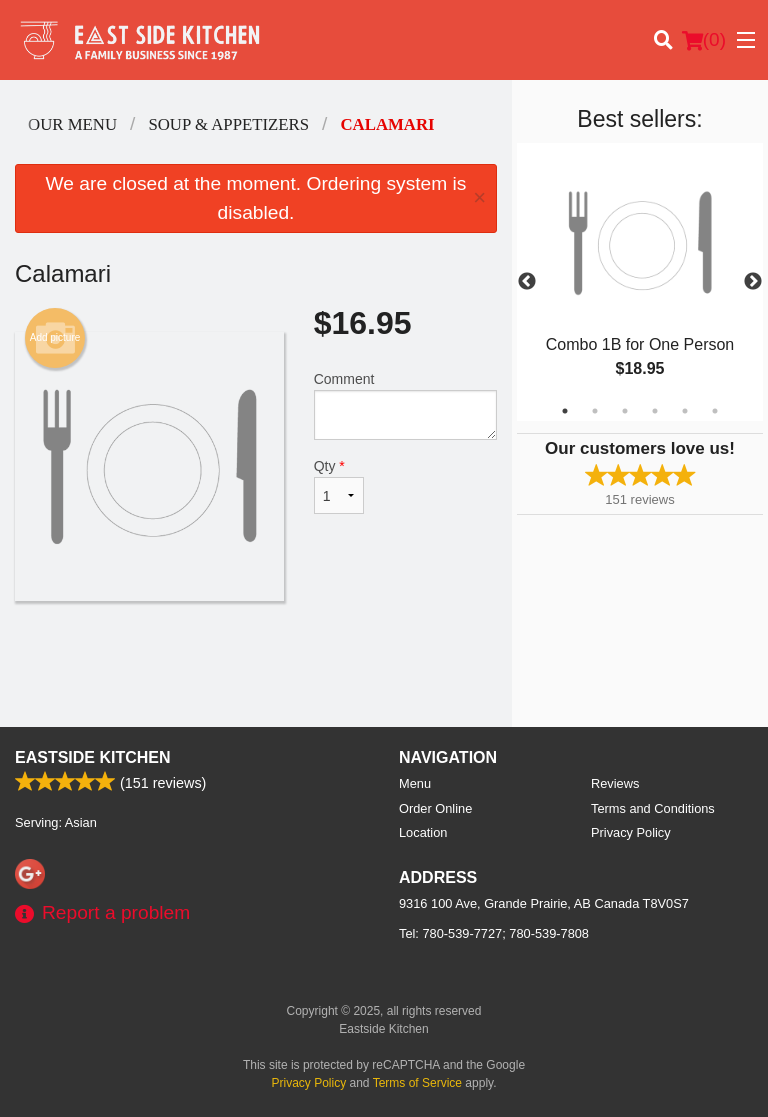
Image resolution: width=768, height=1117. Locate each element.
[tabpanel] (640, 282)
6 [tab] (715, 411)
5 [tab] (685, 411)
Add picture (55, 338)
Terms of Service (417, 1083)
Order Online (435, 808)
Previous (527, 282)
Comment (405, 405)
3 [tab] (625, 411)
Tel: (494, 933)
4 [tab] (655, 411)
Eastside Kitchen (93, 757)
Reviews (615, 783)
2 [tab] (595, 411)
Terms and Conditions (653, 808)
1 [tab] (565, 411)
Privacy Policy (631, 832)
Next (753, 282)
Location (423, 832)
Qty (339, 486)
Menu (415, 783)
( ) (704, 40)
